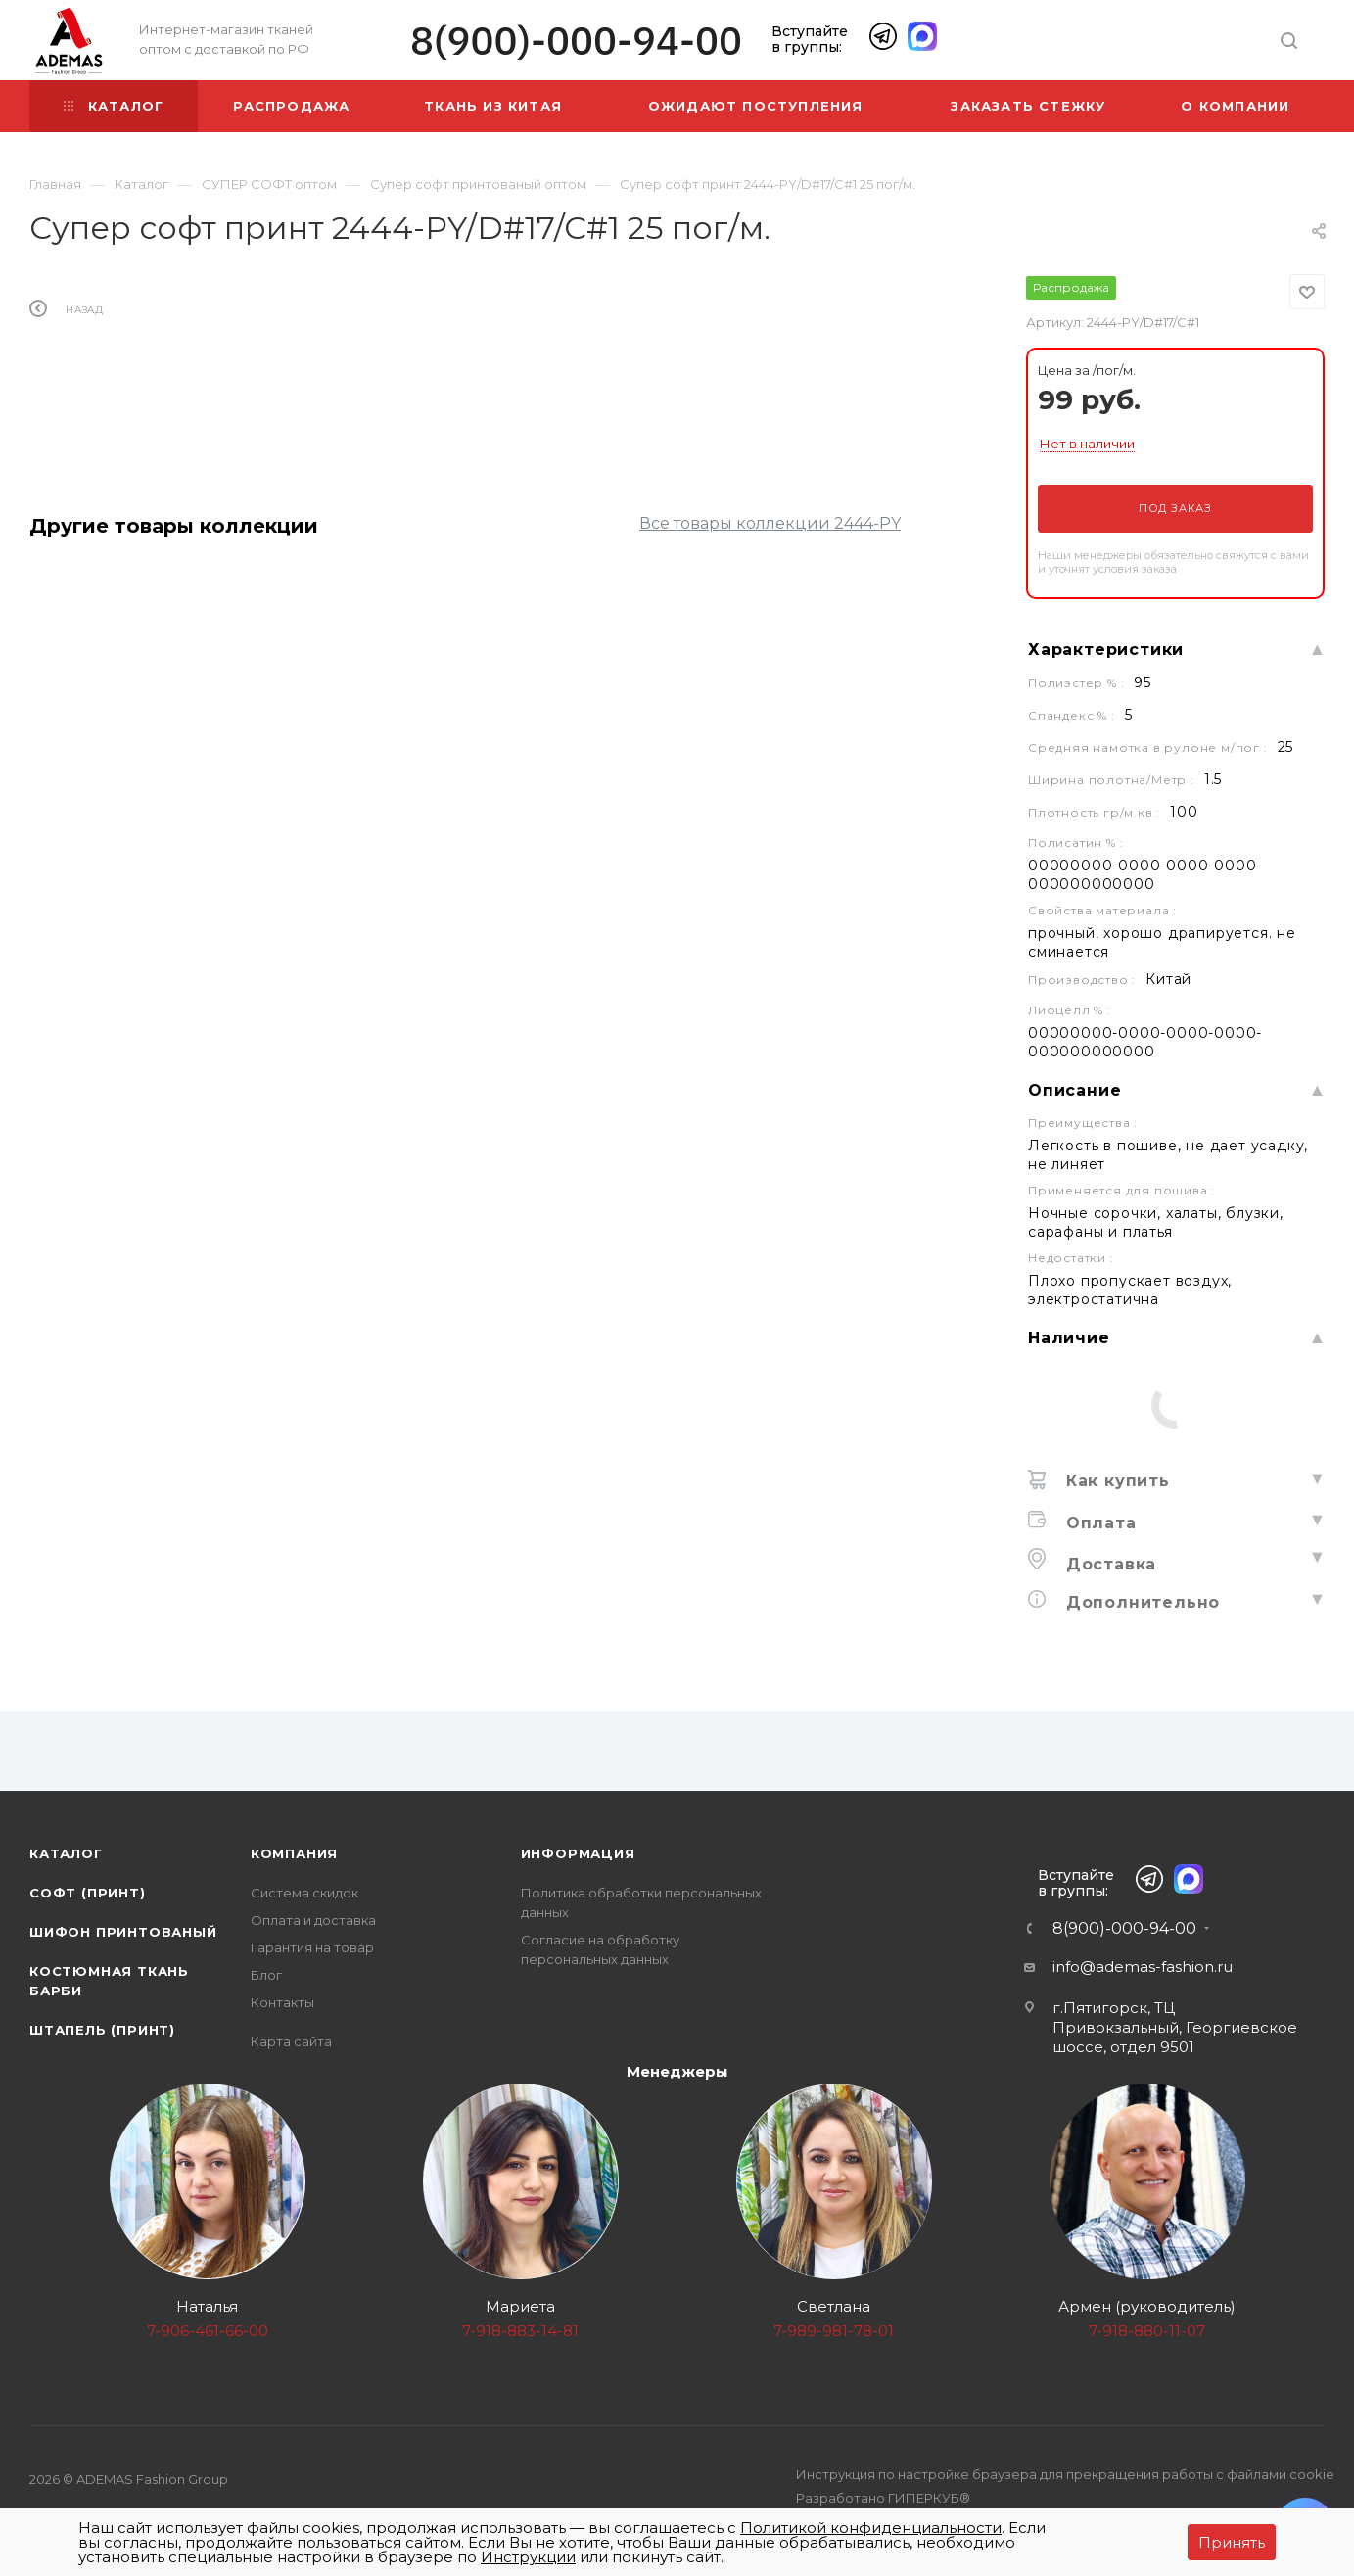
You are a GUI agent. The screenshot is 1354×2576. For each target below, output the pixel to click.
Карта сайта (291, 2041)
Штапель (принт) (102, 2029)
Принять (1231, 2542)
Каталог (66, 1853)
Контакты (282, 2002)
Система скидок (304, 1892)
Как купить (1115, 1481)
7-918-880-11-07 (1147, 2330)
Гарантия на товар (312, 1947)
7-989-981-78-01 (833, 2330)
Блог (266, 1975)
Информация (578, 1853)
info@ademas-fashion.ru (1142, 1966)
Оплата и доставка (313, 1920)
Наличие (1069, 1338)
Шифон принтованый (123, 1932)
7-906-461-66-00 (207, 2330)
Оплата (1098, 1523)
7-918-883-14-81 (520, 2330)
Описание (1074, 1090)
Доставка (1108, 1564)
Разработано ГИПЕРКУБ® (883, 2498)
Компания (294, 1853)
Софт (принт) (87, 1892)
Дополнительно (1140, 1602)
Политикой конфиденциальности (871, 2527)
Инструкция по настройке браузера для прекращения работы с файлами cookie (1065, 2474)
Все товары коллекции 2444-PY (770, 523)
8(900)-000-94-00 (576, 40)
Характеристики (1106, 649)
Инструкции (528, 2557)
